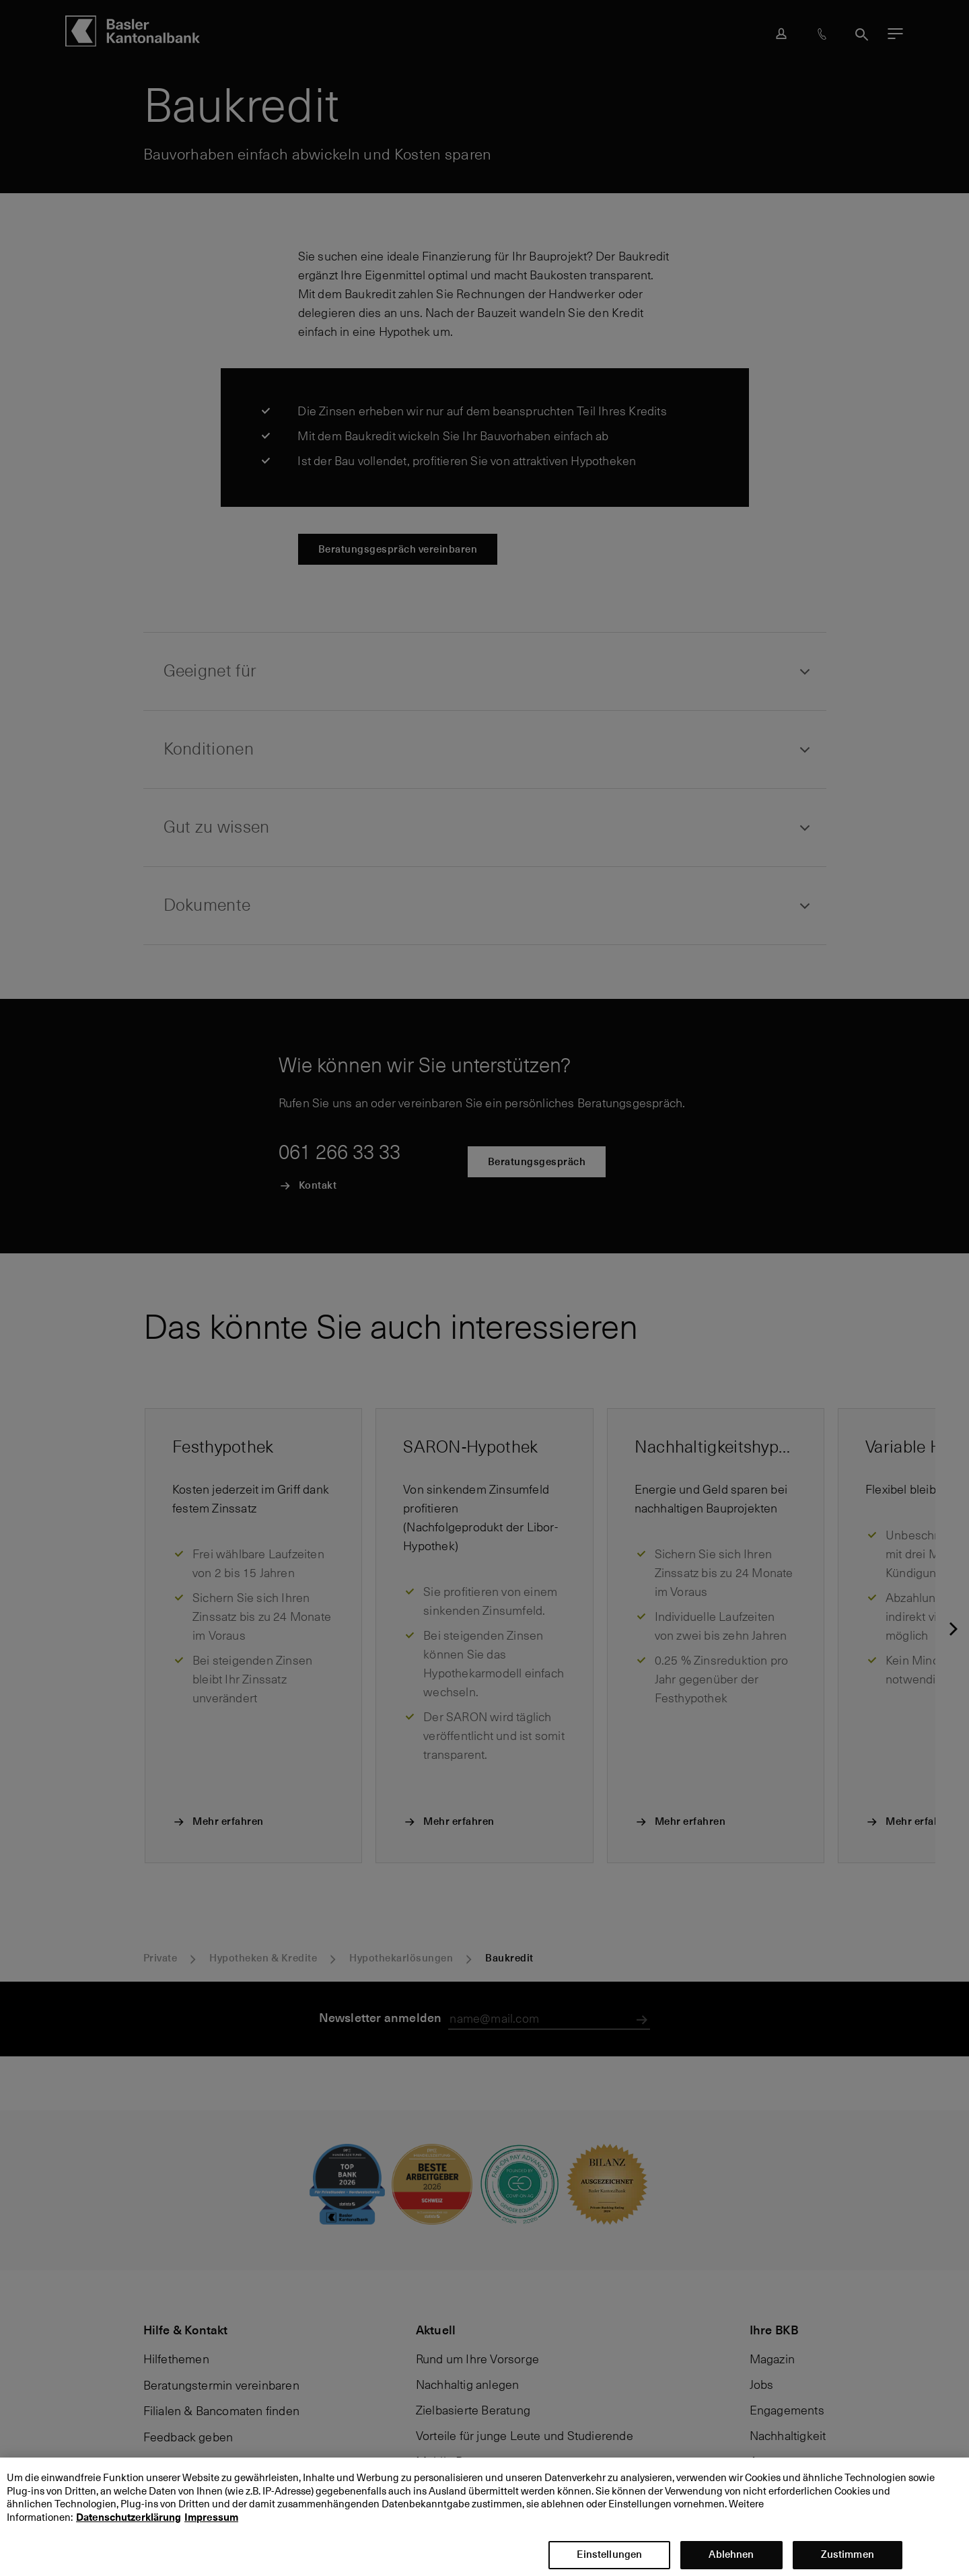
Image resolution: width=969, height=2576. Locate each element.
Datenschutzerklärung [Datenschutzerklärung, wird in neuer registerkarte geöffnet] (128, 2530)
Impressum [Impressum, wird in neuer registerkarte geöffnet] (211, 2530)
